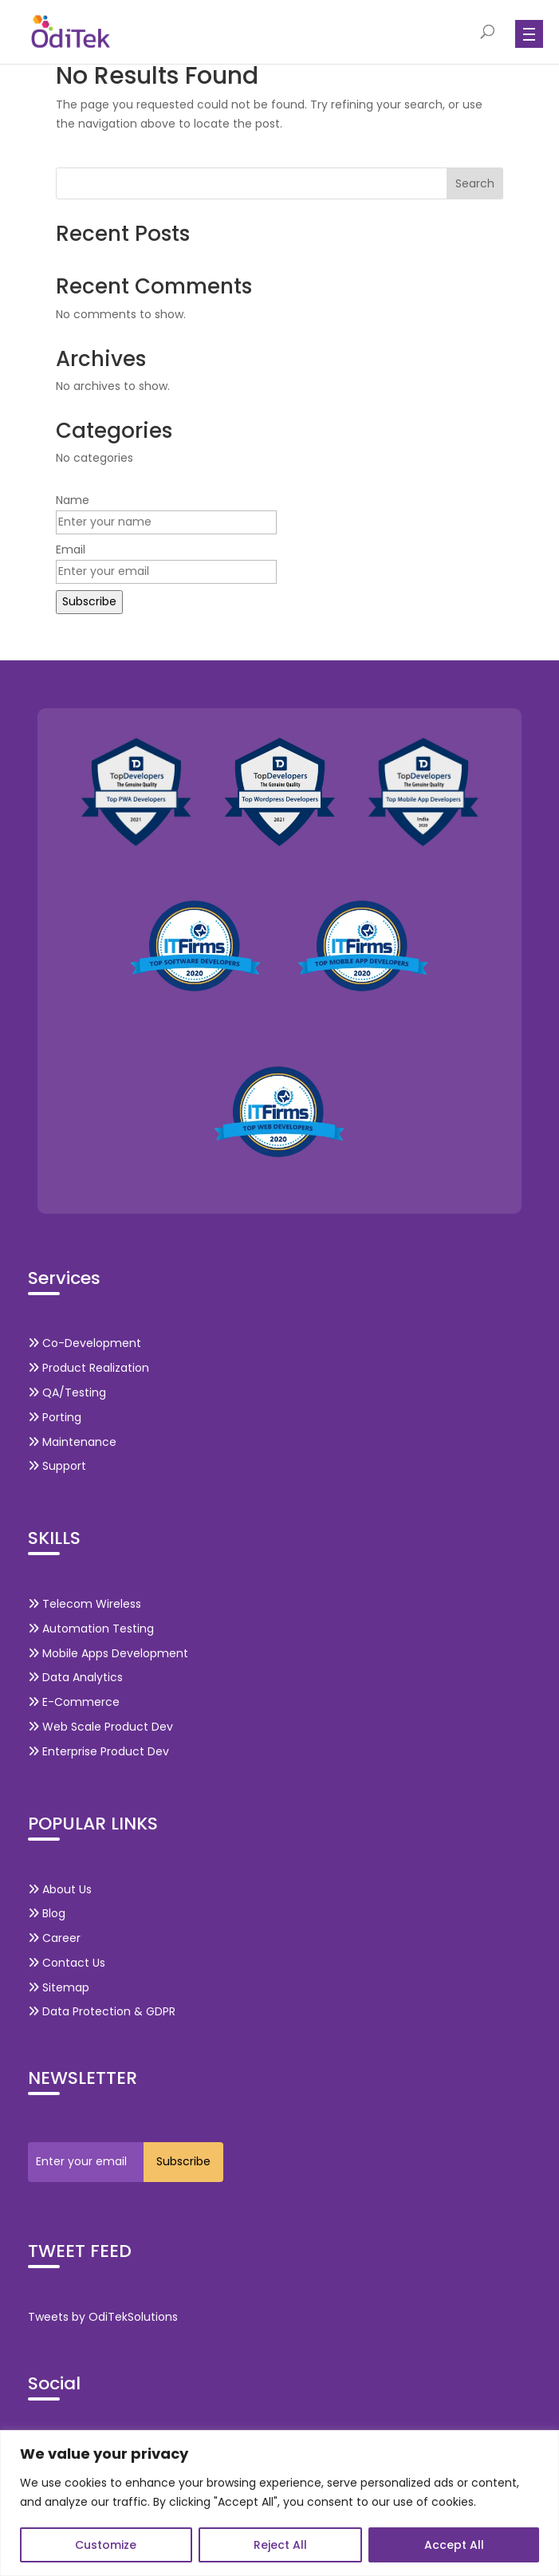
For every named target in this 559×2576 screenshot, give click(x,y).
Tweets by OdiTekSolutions (103, 2317)
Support (57, 1466)
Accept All (454, 2545)
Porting (54, 1417)
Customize (105, 2545)
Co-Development (84, 1343)
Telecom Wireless (84, 1604)
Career (54, 1938)
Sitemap (58, 1987)
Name (72, 500)
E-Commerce (74, 1702)
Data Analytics (75, 1677)
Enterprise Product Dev (98, 1751)
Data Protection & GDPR (101, 2011)
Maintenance (72, 1442)
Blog (46, 1913)
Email (70, 549)
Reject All (280, 2545)
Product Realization (88, 1368)
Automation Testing (91, 1629)
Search (474, 183)
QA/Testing (67, 1392)
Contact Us (66, 1963)
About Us (60, 1889)
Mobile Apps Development (108, 1653)
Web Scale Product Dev (100, 1727)
